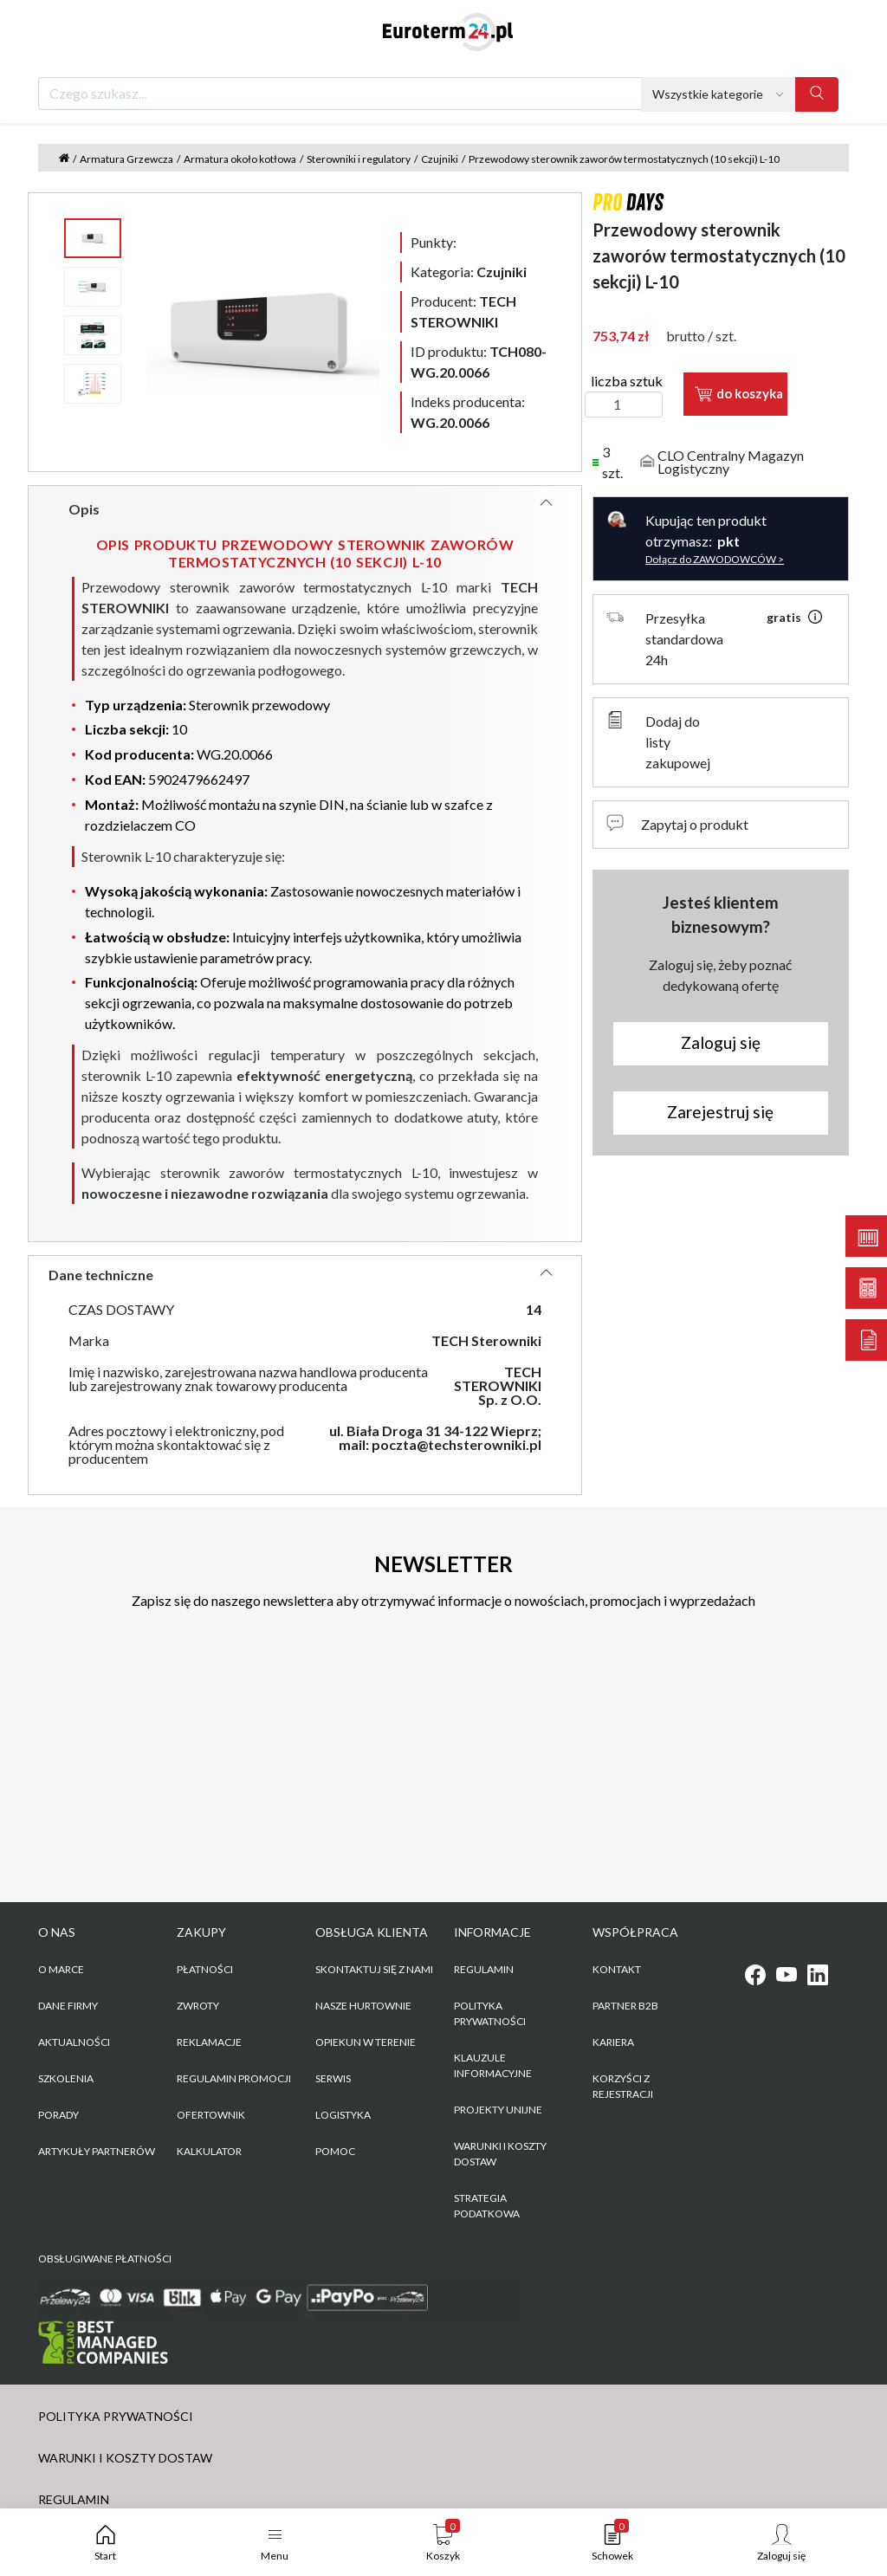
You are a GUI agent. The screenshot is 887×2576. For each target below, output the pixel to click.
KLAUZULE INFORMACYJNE (493, 2065)
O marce (61, 1969)
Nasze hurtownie (363, 2005)
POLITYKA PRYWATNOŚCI (490, 2013)
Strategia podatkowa (487, 2205)
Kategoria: (469, 271)
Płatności (205, 1969)
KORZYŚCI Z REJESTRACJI (622, 2086)
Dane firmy (68, 2005)
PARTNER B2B (625, 2005)
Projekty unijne (498, 2109)
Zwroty (198, 2005)
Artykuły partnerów (96, 2151)
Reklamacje (209, 2042)
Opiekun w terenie (365, 2042)
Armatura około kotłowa (240, 158)
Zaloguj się (721, 1042)
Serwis (333, 2078)
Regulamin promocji (234, 2078)
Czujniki (439, 158)
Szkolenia (66, 2078)
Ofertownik (211, 2114)
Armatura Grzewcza (126, 158)
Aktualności (74, 2042)
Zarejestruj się (720, 1112)
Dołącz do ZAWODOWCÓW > (714, 559)
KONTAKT (616, 1969)
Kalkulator (209, 2151)
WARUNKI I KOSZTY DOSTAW (500, 2153)
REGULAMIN (484, 1969)
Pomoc (335, 2151)
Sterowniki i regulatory (359, 158)
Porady (58, 2114)
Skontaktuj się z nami (374, 1969)
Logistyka (343, 2114)
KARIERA (613, 2042)
